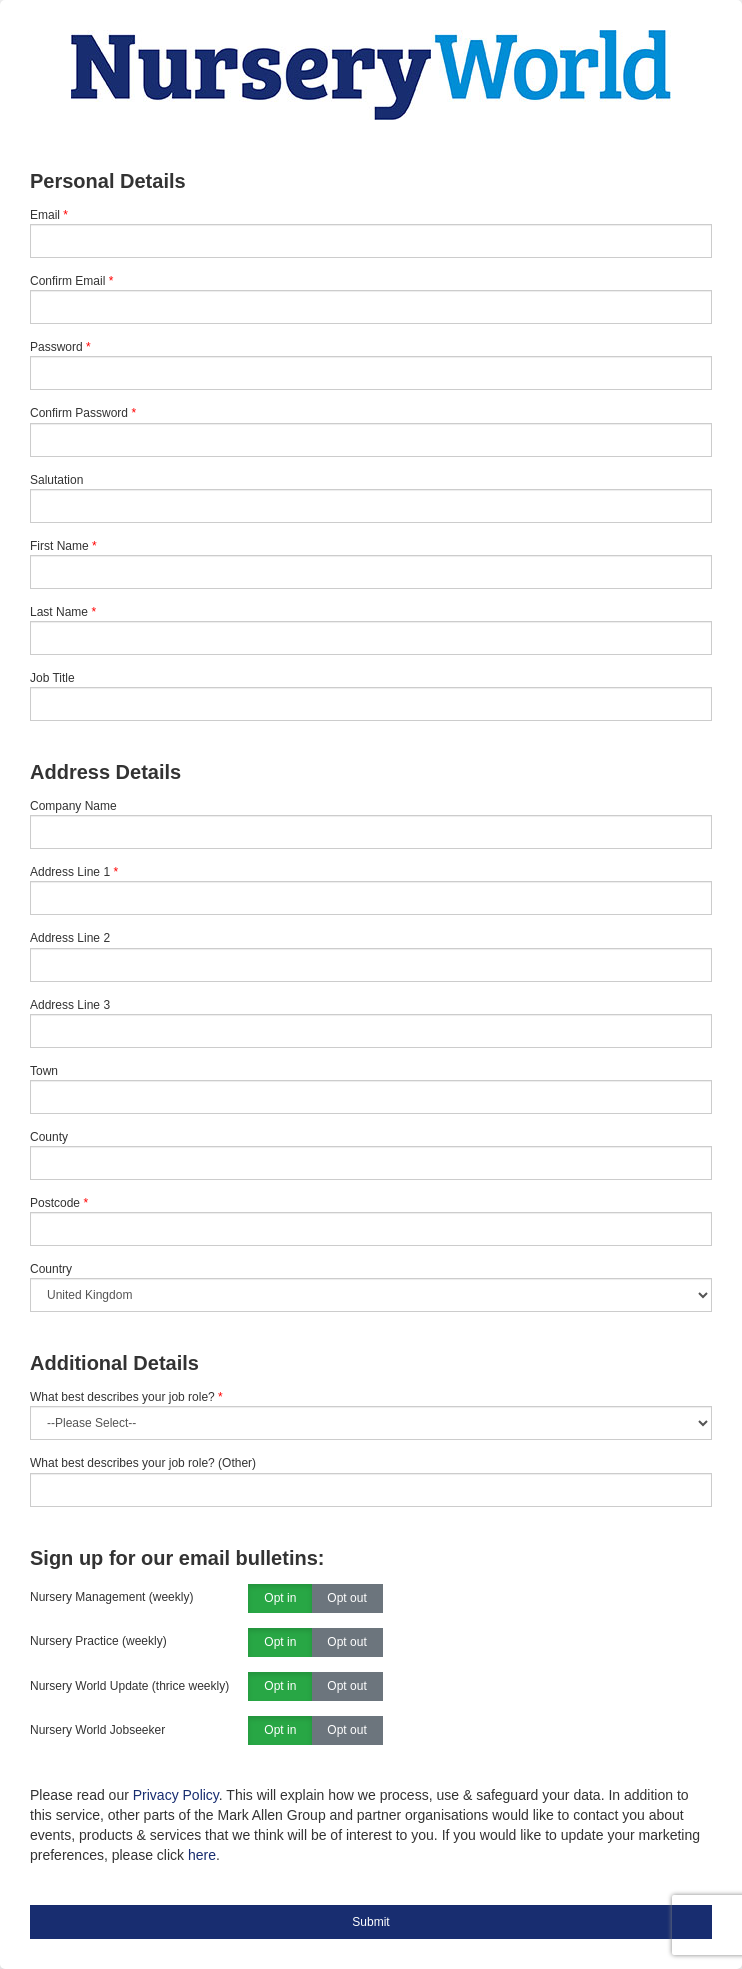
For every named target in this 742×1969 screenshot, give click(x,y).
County (49, 1137)
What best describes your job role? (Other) (143, 1463)
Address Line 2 (70, 938)
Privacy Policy (176, 1795)
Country (51, 1269)
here (202, 1855)
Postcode (55, 1203)
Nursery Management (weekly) (111, 1597)
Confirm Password (79, 413)
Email (45, 215)
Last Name (59, 612)
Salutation (56, 480)
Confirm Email (67, 281)
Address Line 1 (70, 872)
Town (44, 1071)
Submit (370, 1922)
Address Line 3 (70, 1005)
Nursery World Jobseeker (97, 1730)
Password (56, 347)
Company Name (73, 806)
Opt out (346, 1599)
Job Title (52, 678)
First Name (59, 546)
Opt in (280, 1599)
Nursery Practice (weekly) (98, 1641)
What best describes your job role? (126, 1397)
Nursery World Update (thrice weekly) (129, 1686)
